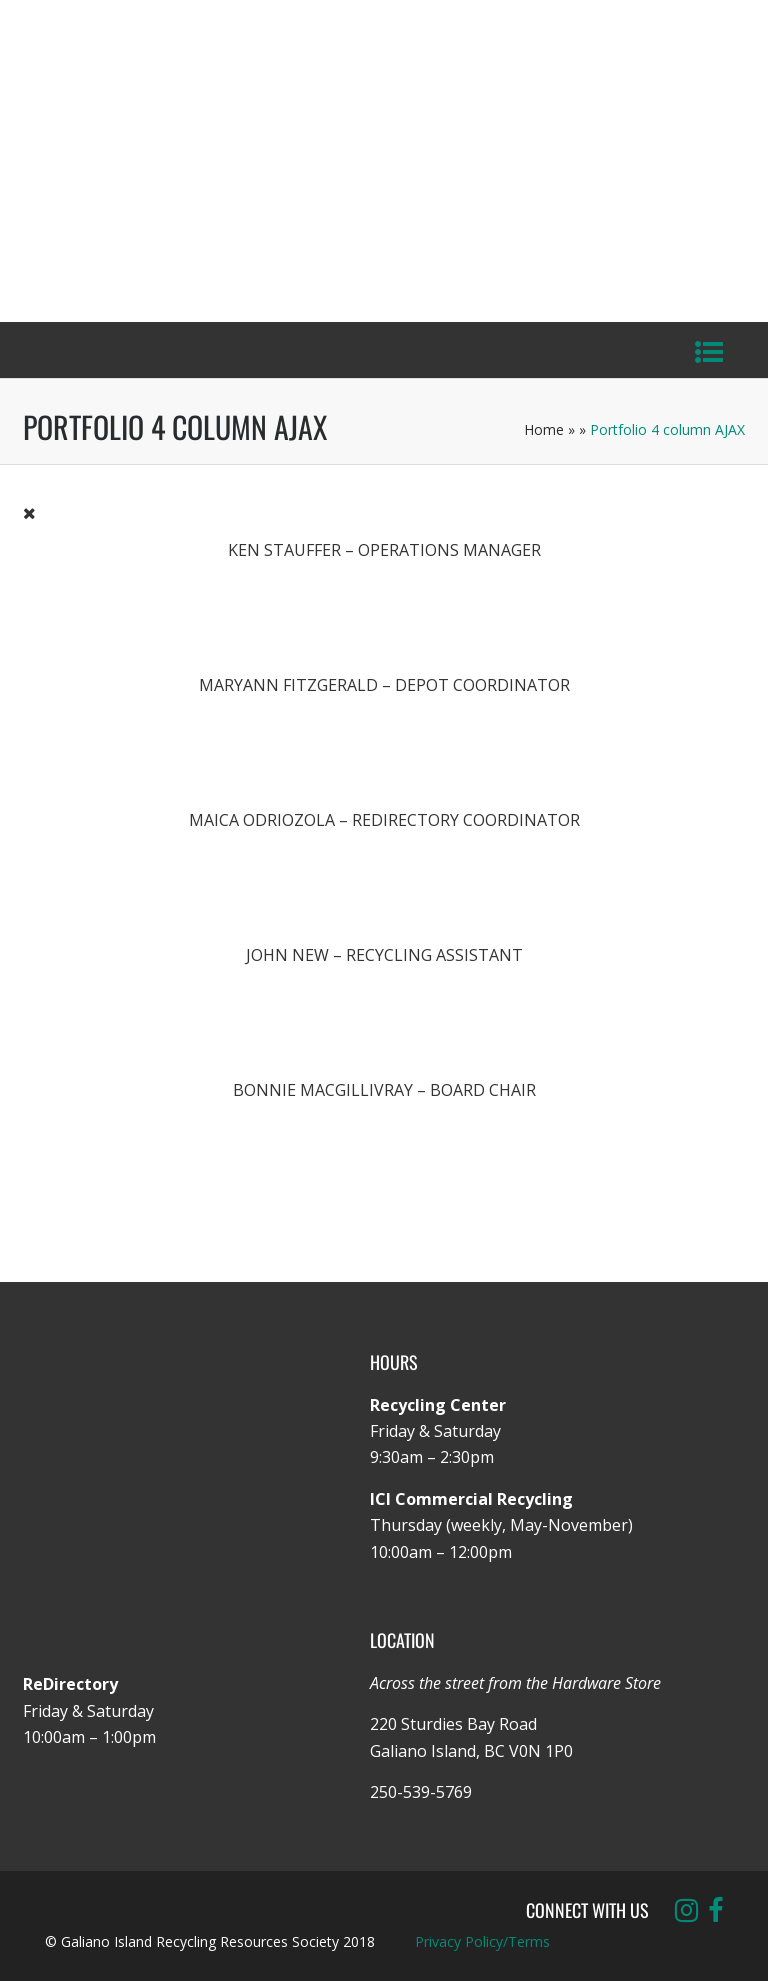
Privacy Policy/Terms (482, 1941)
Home (544, 429)
